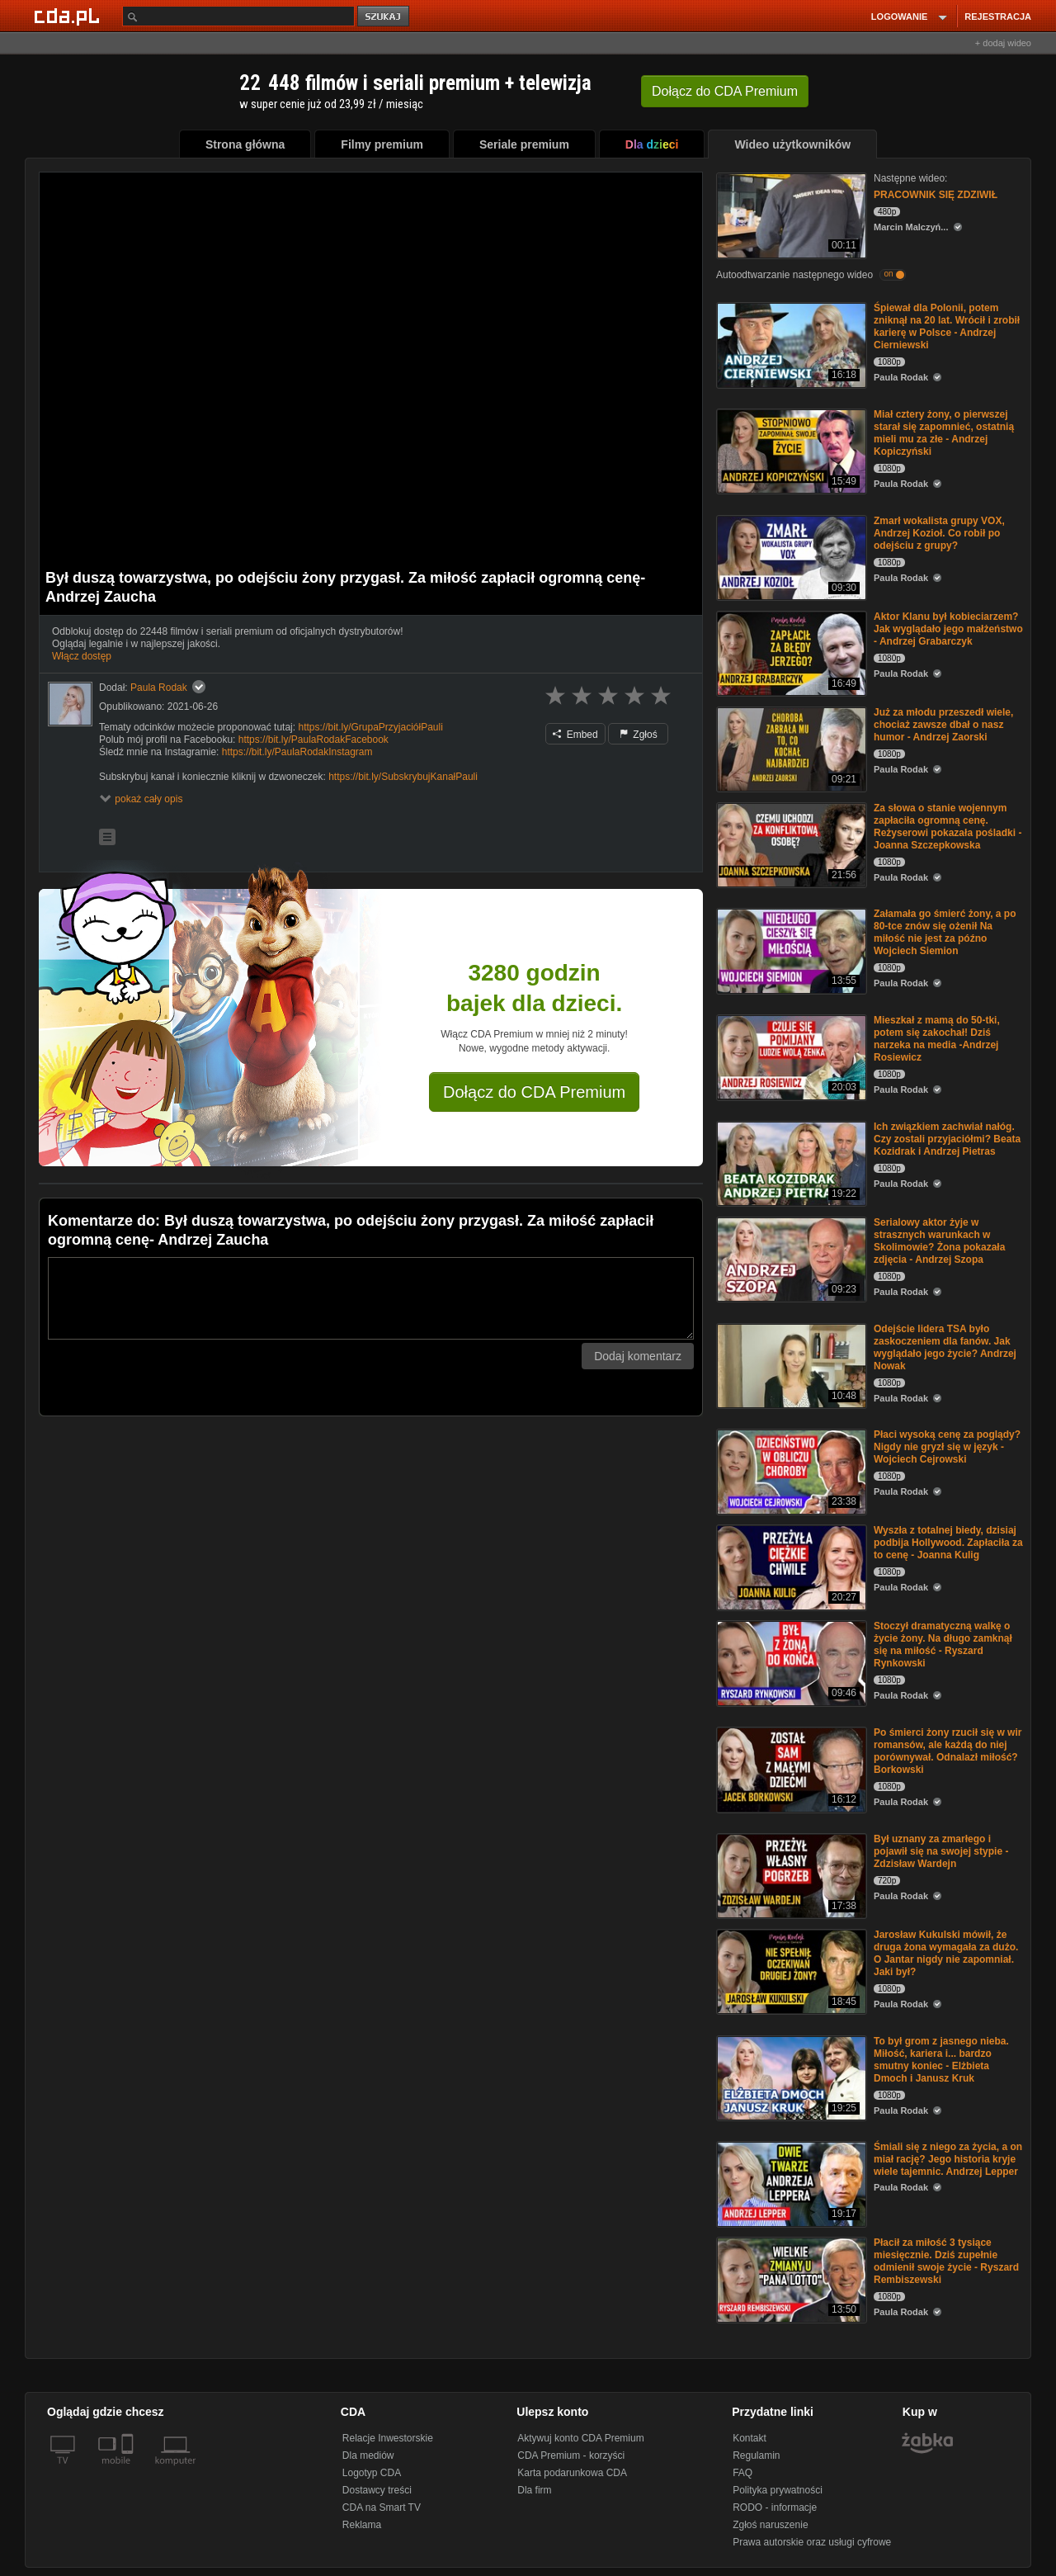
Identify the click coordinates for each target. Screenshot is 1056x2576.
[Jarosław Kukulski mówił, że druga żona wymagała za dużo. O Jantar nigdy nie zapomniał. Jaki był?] (790, 1970)
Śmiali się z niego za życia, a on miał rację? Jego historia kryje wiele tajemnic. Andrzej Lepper (948, 2159)
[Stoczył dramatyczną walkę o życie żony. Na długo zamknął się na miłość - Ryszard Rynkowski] (790, 1662)
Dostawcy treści (377, 2490)
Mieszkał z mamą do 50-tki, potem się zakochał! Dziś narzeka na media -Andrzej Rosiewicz (937, 1038)
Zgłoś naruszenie (770, 2525)
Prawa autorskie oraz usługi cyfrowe (812, 2542)
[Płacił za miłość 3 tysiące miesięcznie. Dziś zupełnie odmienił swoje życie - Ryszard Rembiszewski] (790, 2278)
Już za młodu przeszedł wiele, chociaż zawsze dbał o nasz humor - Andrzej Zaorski (943, 725)
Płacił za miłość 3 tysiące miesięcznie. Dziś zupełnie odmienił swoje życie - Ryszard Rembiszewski (946, 2261)
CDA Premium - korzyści (571, 2455)
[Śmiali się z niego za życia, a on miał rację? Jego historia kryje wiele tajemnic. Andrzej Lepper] (790, 2182)
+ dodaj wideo (1003, 43)
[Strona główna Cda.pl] (69, 15)
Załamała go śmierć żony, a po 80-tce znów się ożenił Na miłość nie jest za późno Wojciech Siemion (945, 932)
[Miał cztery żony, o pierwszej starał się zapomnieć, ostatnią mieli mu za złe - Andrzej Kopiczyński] (790, 450)
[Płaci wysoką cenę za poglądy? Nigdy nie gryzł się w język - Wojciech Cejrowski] (790, 1470)
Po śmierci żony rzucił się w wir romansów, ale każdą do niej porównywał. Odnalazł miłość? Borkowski (947, 1751)
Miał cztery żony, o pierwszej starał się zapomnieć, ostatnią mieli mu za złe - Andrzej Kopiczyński (944, 433)
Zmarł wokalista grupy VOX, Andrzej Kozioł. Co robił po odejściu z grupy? (939, 533)
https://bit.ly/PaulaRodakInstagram (297, 752)
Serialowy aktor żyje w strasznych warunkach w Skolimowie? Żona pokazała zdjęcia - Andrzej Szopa (939, 1241)
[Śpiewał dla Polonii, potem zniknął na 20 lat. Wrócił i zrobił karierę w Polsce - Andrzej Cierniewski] (790, 343)
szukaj (384, 17)
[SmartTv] (129, 2470)
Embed (575, 734)
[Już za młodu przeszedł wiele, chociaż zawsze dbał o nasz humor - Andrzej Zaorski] (790, 748)
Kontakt (749, 2438)
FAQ (742, 2473)
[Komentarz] (371, 1298)
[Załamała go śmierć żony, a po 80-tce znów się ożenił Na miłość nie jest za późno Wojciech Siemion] (790, 949)
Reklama (361, 2525)
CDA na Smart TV (381, 2507)
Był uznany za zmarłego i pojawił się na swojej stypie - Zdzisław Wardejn (941, 1851)
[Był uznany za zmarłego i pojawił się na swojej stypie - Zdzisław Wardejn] (790, 1875)
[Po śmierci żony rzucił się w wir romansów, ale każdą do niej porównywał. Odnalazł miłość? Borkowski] (790, 1768)
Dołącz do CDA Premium (534, 1092)
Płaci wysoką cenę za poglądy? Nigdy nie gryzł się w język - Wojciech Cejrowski (947, 1447)
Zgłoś (639, 734)
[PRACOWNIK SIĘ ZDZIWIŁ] (790, 214)
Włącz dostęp (81, 656)
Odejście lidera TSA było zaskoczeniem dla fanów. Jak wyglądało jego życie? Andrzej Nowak (945, 1347)
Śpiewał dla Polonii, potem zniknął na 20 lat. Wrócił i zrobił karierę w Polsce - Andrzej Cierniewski (947, 326)
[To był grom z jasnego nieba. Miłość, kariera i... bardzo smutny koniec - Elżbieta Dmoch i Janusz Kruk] (790, 2077)
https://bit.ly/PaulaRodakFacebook (313, 739)
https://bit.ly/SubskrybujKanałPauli (403, 776)
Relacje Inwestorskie (387, 2438)
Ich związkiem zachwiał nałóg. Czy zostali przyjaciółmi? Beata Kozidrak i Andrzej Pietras (947, 1139)
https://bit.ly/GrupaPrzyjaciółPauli (370, 727)
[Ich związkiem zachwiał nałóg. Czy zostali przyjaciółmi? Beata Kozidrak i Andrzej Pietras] (790, 1162)
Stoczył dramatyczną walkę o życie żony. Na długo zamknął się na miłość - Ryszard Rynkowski (943, 1644)
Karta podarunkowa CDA (572, 2473)
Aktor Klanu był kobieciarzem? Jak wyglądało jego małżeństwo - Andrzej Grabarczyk (948, 629)
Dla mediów (368, 2455)
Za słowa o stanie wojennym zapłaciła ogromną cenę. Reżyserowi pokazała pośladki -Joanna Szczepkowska (947, 826)
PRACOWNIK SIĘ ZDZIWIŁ (935, 195)
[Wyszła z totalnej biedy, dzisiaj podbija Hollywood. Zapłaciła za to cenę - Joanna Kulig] (790, 1566)
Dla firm (534, 2490)
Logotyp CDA (371, 2473)
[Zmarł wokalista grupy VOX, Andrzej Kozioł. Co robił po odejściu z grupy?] (790, 556)
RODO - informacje (775, 2507)
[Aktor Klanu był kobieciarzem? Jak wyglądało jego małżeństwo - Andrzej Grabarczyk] (790, 652)
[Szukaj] (238, 16)
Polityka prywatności (778, 2490)
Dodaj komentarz (637, 1356)
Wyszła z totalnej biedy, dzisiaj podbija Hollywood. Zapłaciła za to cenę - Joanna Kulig (948, 1542)
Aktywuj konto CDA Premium (580, 2438)
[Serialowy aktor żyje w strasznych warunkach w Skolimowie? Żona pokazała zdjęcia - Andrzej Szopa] (790, 1258)
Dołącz (725, 91)
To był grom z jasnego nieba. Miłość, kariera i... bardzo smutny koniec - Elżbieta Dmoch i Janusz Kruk (941, 2059)
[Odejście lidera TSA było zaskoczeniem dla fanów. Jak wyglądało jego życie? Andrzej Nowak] (790, 1364)
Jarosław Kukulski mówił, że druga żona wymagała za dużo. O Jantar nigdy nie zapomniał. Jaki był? (946, 1953)
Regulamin (756, 2455)
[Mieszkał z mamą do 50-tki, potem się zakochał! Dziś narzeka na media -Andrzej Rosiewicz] (790, 1056)
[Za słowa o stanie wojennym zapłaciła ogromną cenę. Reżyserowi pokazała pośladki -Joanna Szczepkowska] (790, 844)
